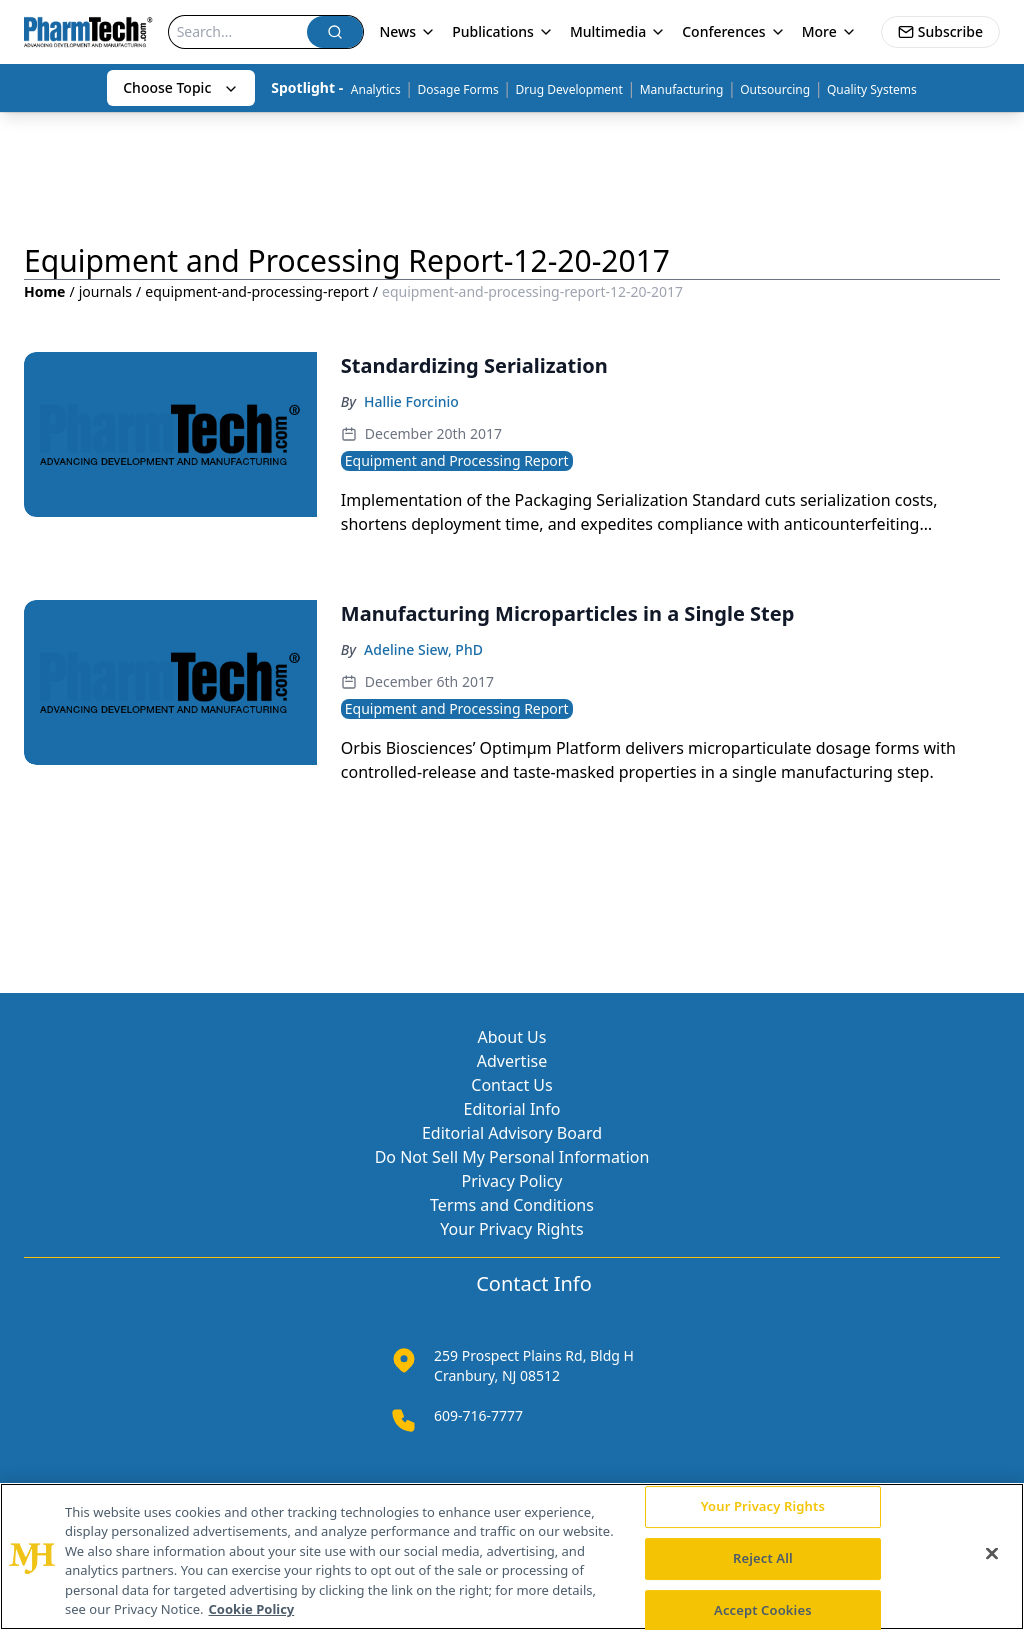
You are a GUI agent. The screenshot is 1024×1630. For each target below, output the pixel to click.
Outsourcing (775, 89)
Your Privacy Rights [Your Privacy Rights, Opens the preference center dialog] (763, 1507)
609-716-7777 (478, 1415)
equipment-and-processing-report (257, 291)
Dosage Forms (458, 89)
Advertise (512, 1061)
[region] (512, 1556)
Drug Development (569, 89)
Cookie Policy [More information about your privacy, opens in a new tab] (252, 1609)
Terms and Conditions (512, 1205)
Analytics (376, 89)
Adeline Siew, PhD (423, 649)
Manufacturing (682, 89)
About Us (512, 1037)
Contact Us (511, 1085)
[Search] (238, 32)
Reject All (763, 1558)
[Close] (992, 1554)
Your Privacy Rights (511, 1229)
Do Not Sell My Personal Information (512, 1157)
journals (105, 291)
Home (44, 291)
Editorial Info (512, 1109)
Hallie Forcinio (411, 401)
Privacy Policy (512, 1181)
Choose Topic (181, 87)
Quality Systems (872, 89)
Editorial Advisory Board (512, 1133)
